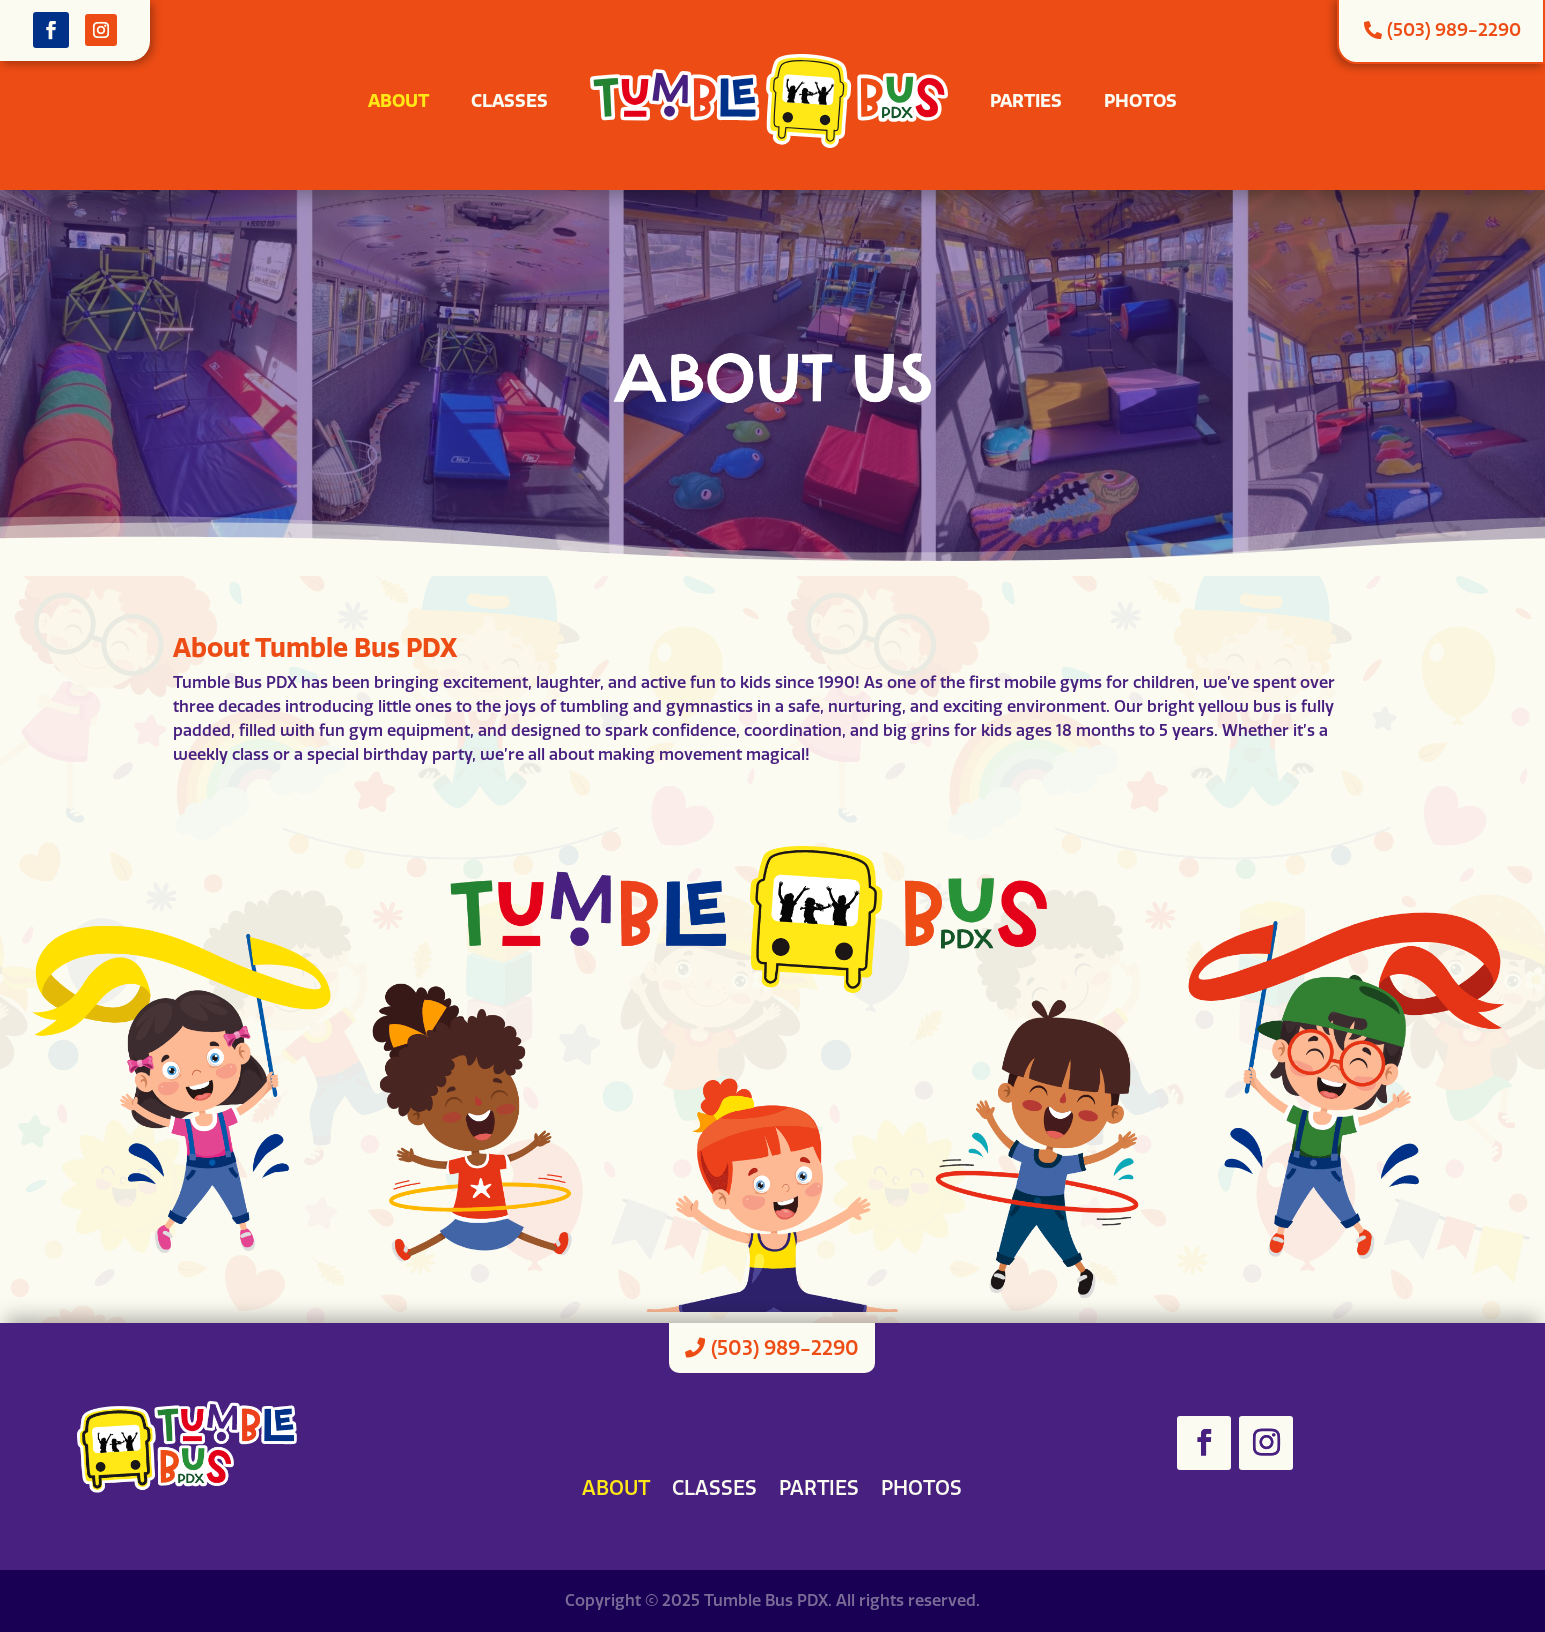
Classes (509, 100)
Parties (1026, 100)
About (398, 100)
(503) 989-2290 (785, 1348)
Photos (1140, 100)
